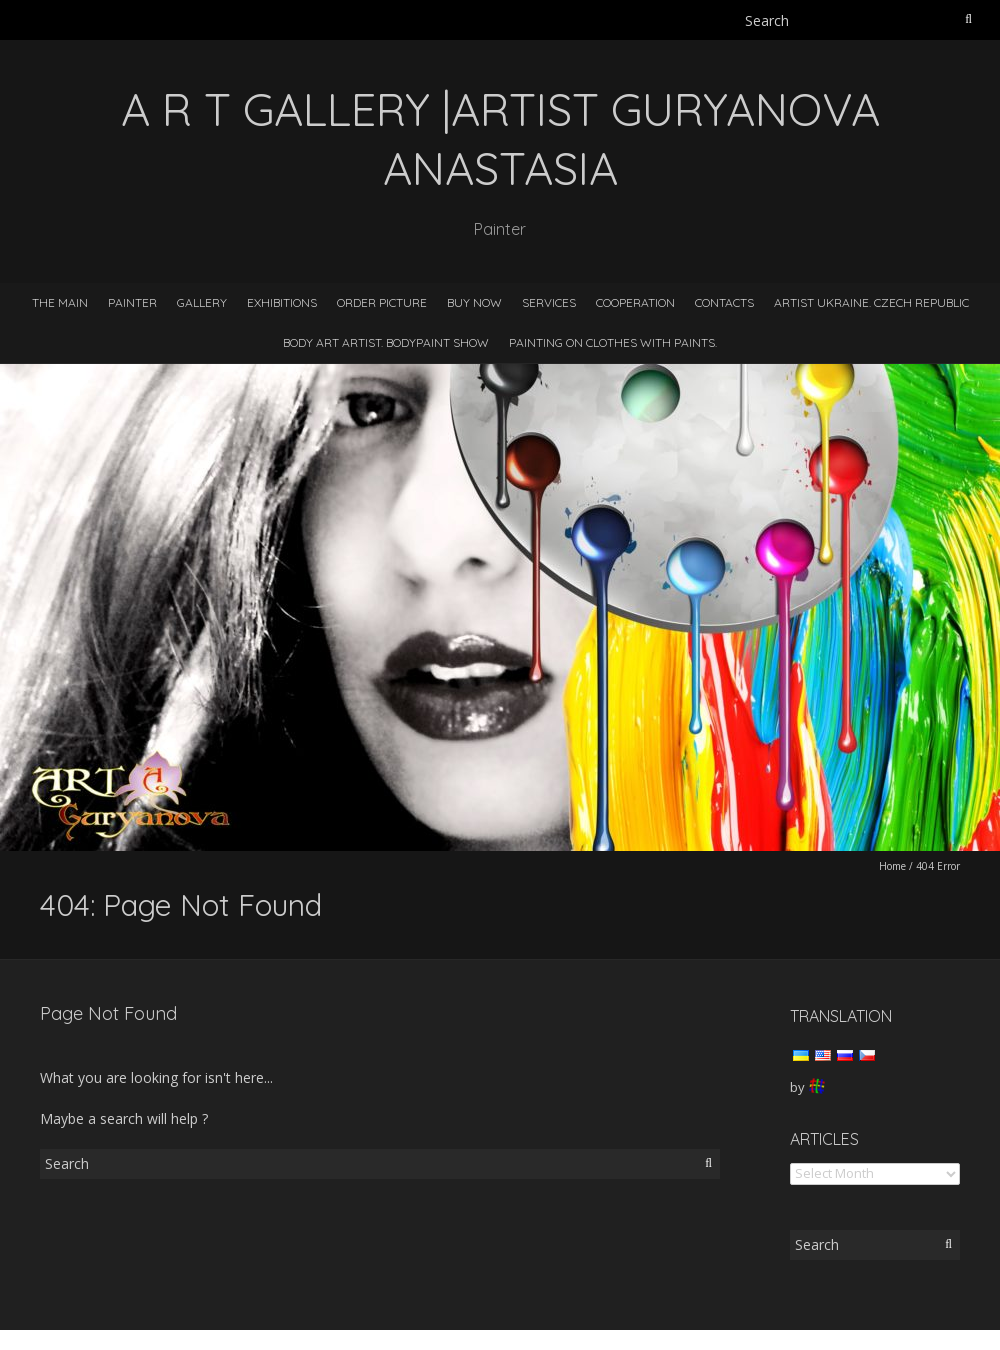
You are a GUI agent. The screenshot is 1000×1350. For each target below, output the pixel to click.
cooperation (635, 302)
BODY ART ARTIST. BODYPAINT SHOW (386, 342)
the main (60, 302)
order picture (382, 302)
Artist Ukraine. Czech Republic (871, 302)
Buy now (474, 302)
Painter (132, 302)
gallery (202, 302)
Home (892, 866)
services (549, 302)
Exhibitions (282, 302)
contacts (724, 302)
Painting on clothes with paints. (613, 342)
